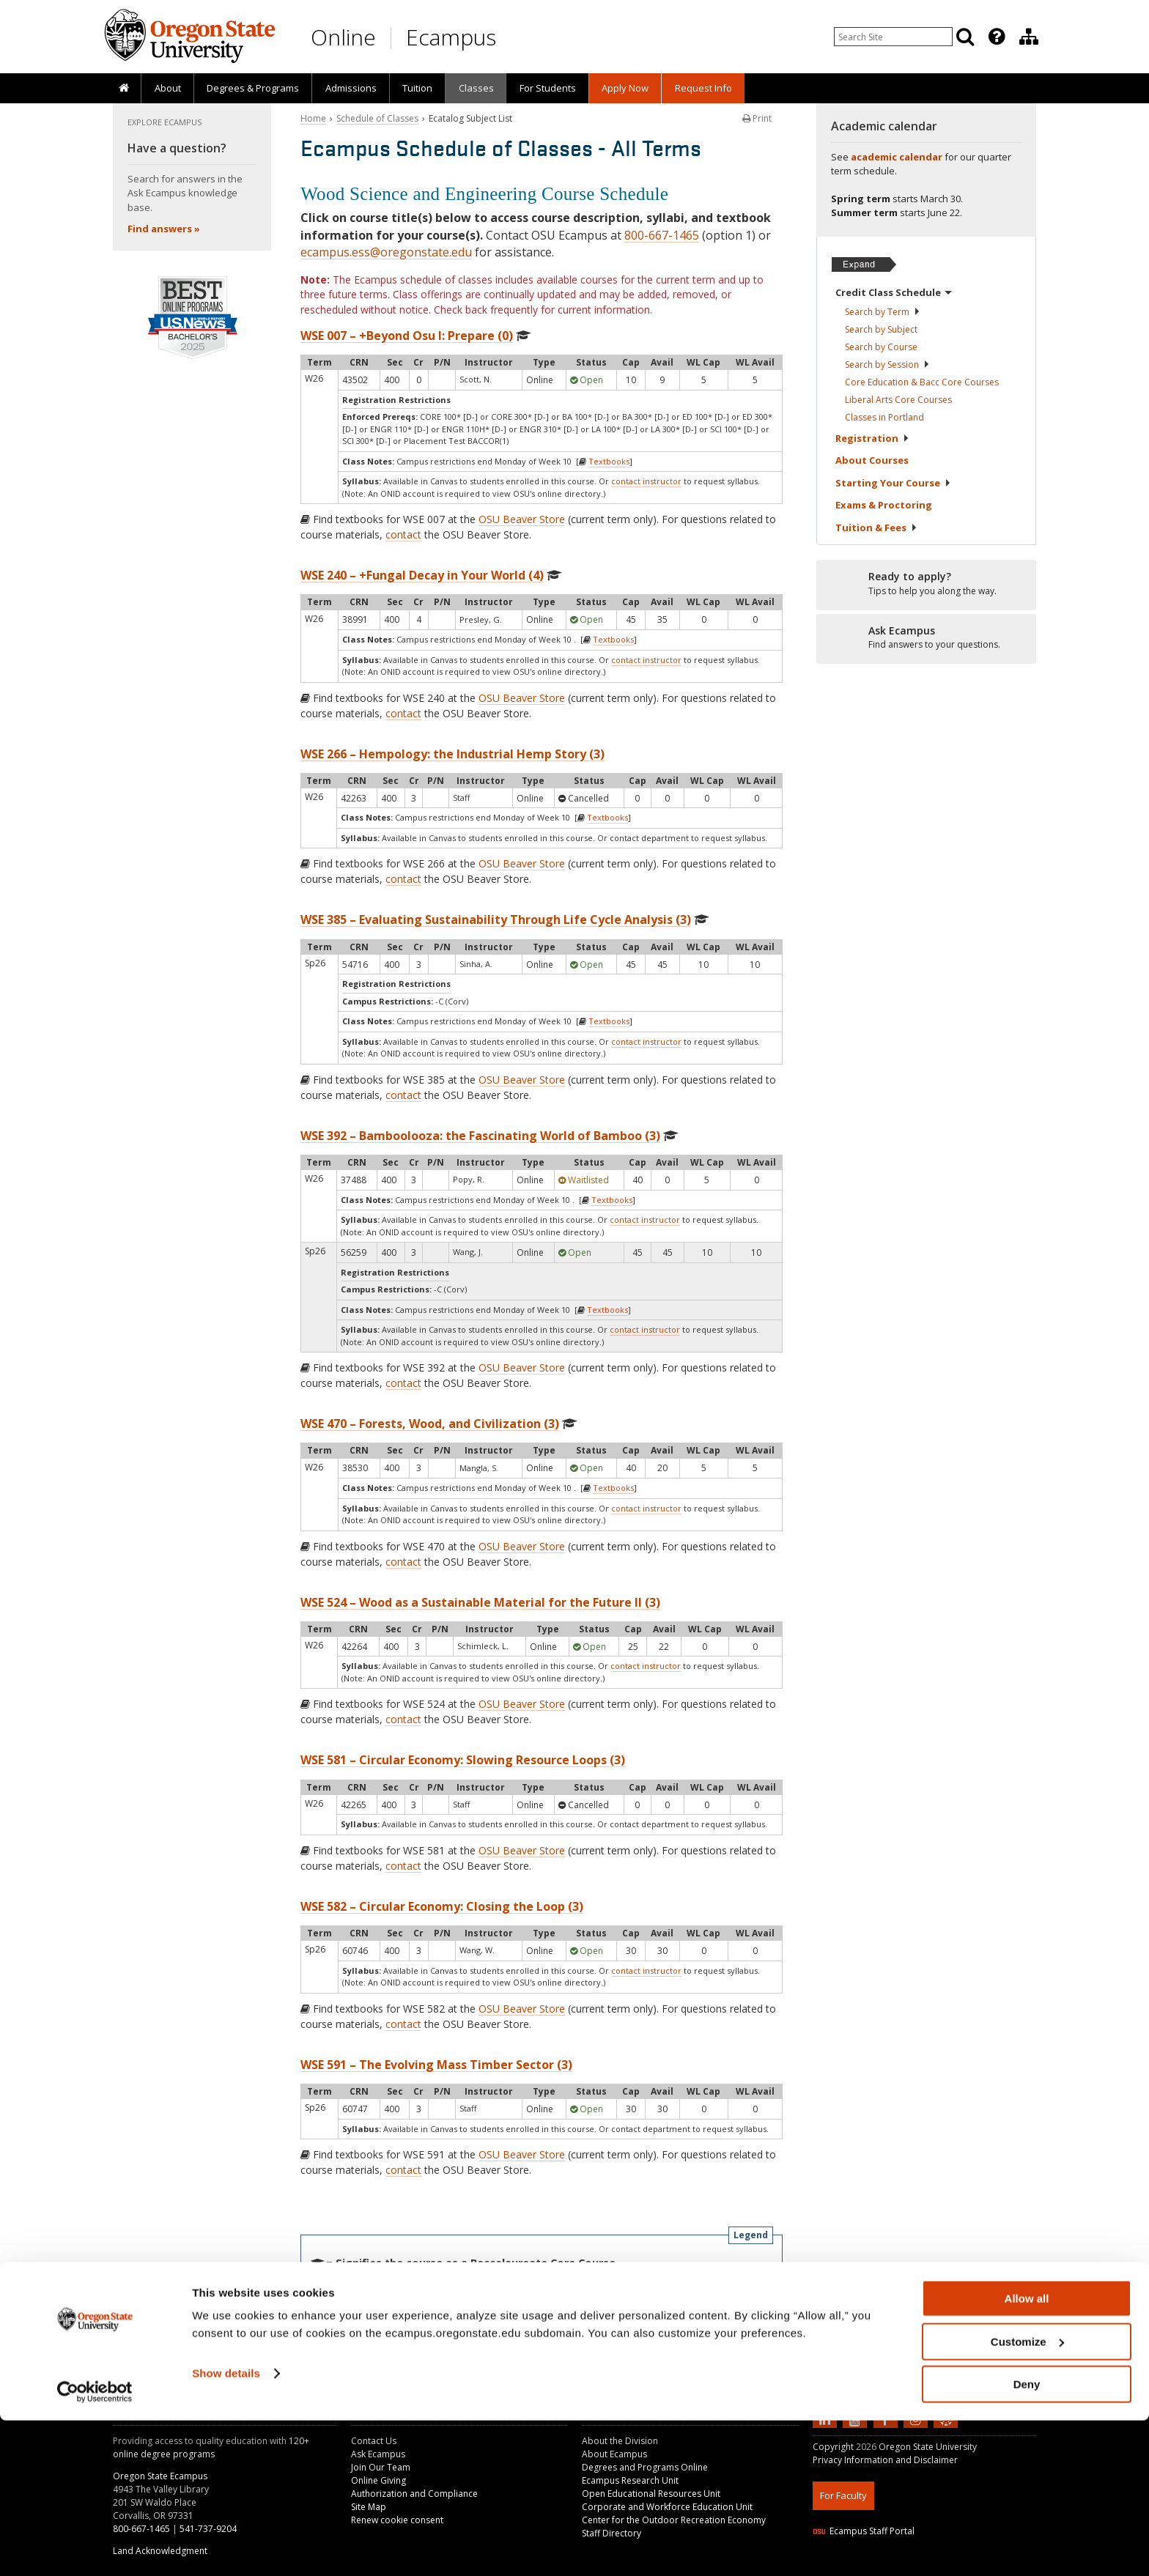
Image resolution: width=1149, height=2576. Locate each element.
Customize (1027, 2497)
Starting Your (893, 482)
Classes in (884, 417)
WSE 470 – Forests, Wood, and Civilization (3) (429, 1423)
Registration (872, 438)
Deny (1027, 2540)
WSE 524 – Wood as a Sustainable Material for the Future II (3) (480, 1602)
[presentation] (995, 36)
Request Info (703, 88)
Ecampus (451, 37)
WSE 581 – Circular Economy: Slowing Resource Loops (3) (462, 1760)
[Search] (965, 36)
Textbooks (608, 461)
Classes (476, 88)
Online (343, 37)
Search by (882, 312)
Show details (226, 2529)
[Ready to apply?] (926, 584)
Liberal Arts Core (898, 399)
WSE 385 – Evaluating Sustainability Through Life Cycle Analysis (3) (495, 919)
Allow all (1027, 2454)
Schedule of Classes (377, 118)
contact (403, 534)
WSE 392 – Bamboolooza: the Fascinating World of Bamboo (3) (480, 1136)
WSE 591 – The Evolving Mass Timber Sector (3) (436, 2065)
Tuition (417, 88)
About (168, 88)
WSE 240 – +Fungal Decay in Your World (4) (422, 575)
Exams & (883, 504)
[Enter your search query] (893, 36)
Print (757, 118)
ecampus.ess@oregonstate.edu (386, 252)
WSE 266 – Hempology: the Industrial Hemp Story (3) (452, 754)
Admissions (351, 88)
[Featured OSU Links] (996, 36)
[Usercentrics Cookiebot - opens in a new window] (95, 2547)
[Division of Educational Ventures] (1028, 36)
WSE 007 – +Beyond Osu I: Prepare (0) (406, 335)
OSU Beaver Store (522, 519)
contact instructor (646, 480)
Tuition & (876, 527)
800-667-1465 (661, 235)
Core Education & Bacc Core (922, 382)
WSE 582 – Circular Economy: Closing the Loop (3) (441, 1906)
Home (313, 118)
